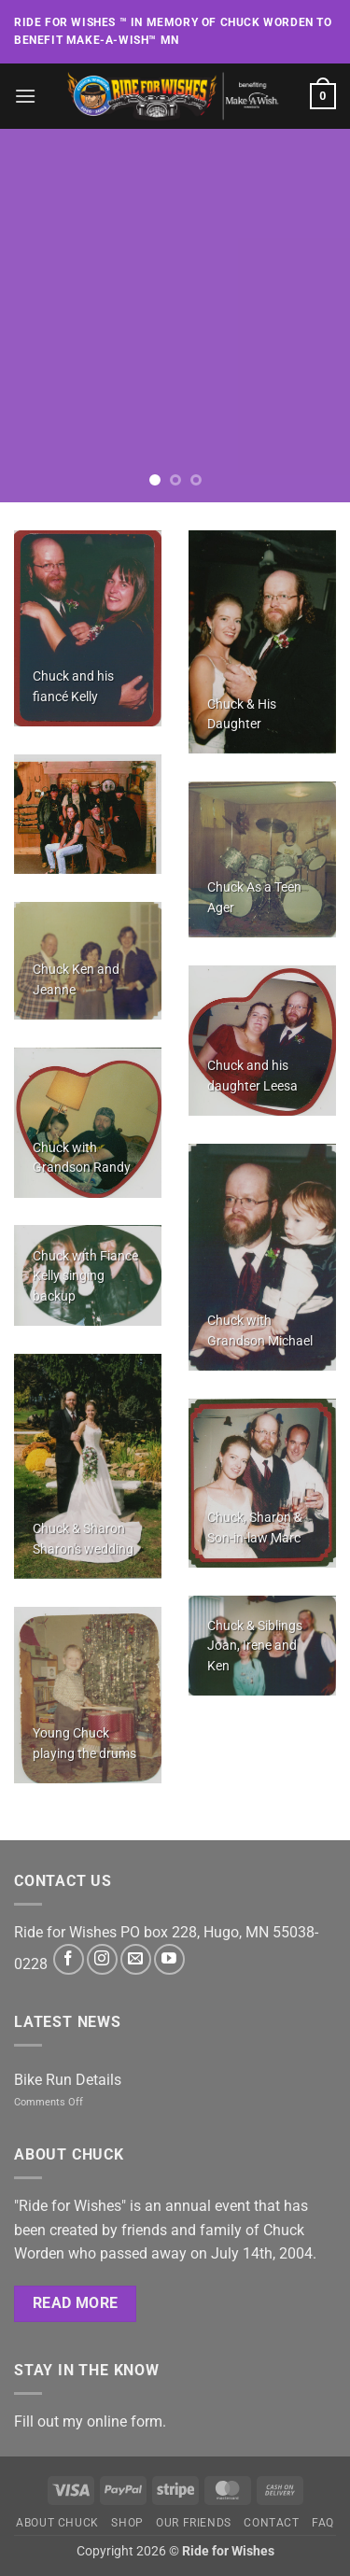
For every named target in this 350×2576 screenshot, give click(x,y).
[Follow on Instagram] (102, 1959)
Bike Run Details (67, 2080)
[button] (25, 96)
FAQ (323, 2522)
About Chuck (57, 2522)
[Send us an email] (135, 1959)
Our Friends (193, 2522)
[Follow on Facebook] (68, 1959)
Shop (127, 2522)
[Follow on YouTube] (169, 1959)
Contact (271, 2522)
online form (124, 2421)
